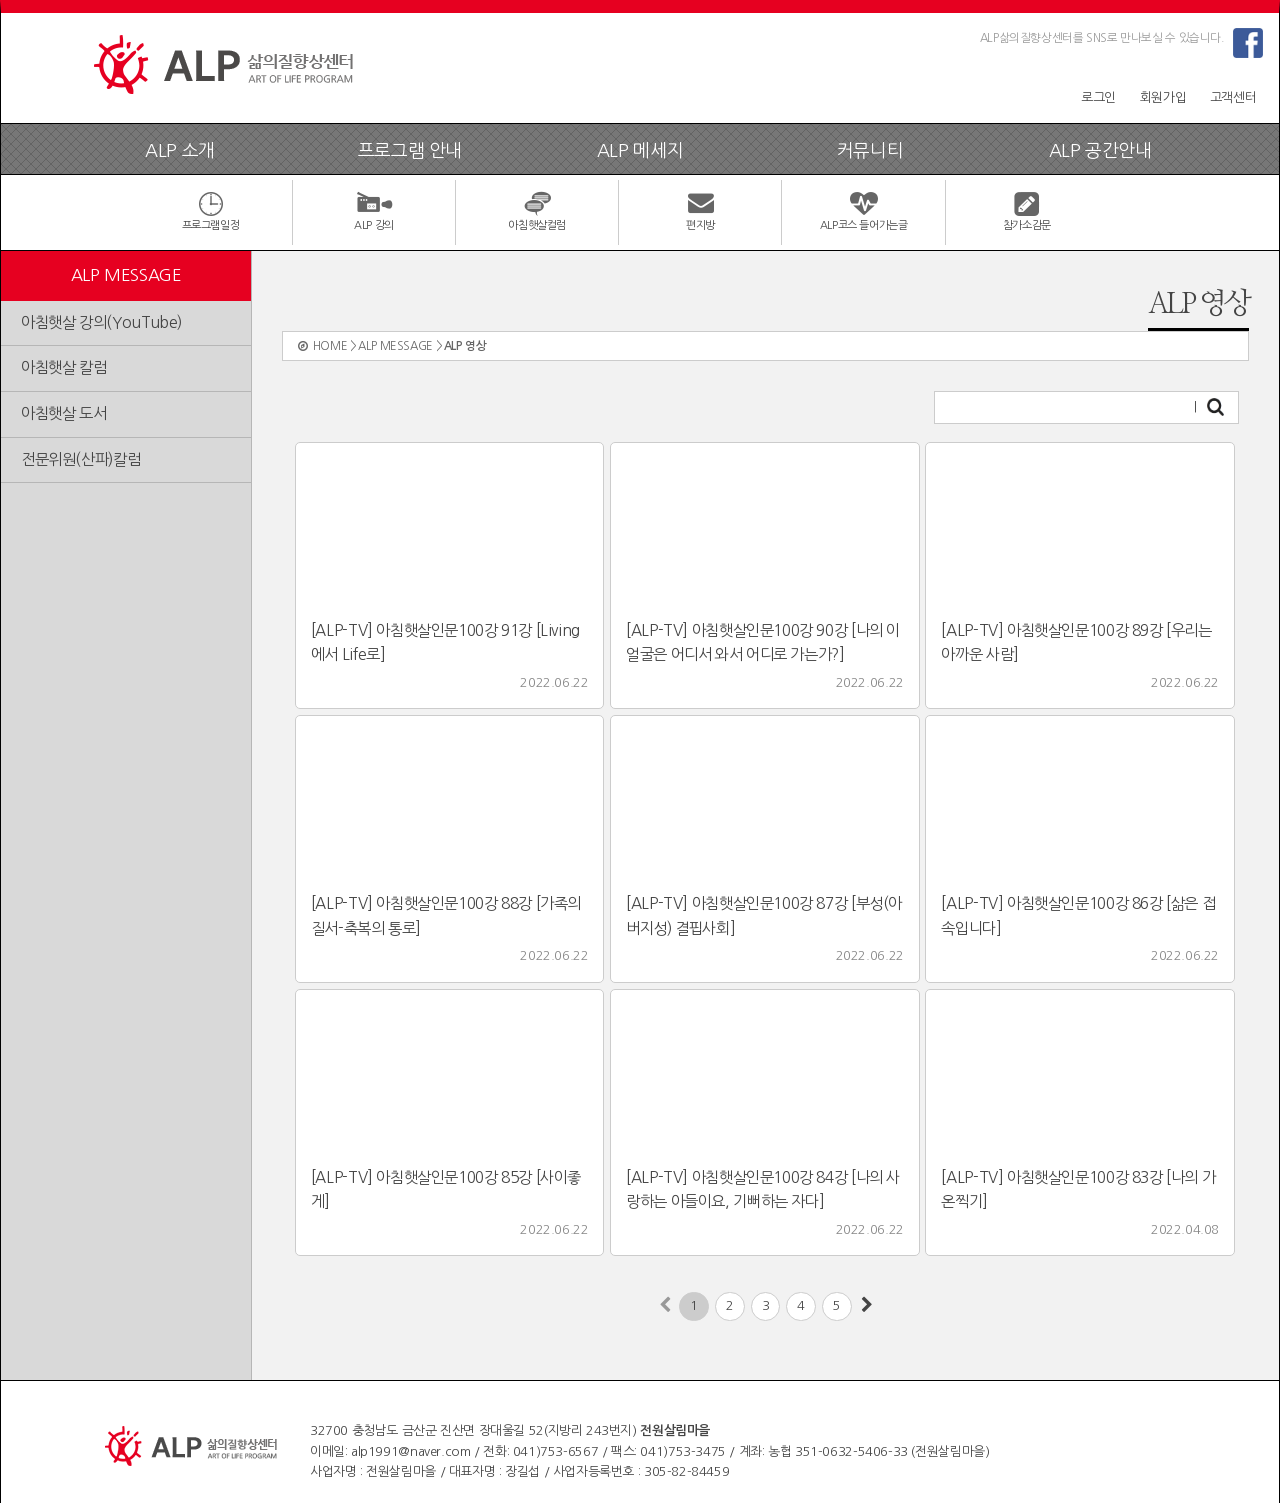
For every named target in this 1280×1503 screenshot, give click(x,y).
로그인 (1098, 97)
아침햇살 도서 (63, 413)
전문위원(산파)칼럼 (80, 459)
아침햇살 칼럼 (63, 367)
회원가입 (1163, 97)
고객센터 (1233, 97)
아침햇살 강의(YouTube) (101, 322)
